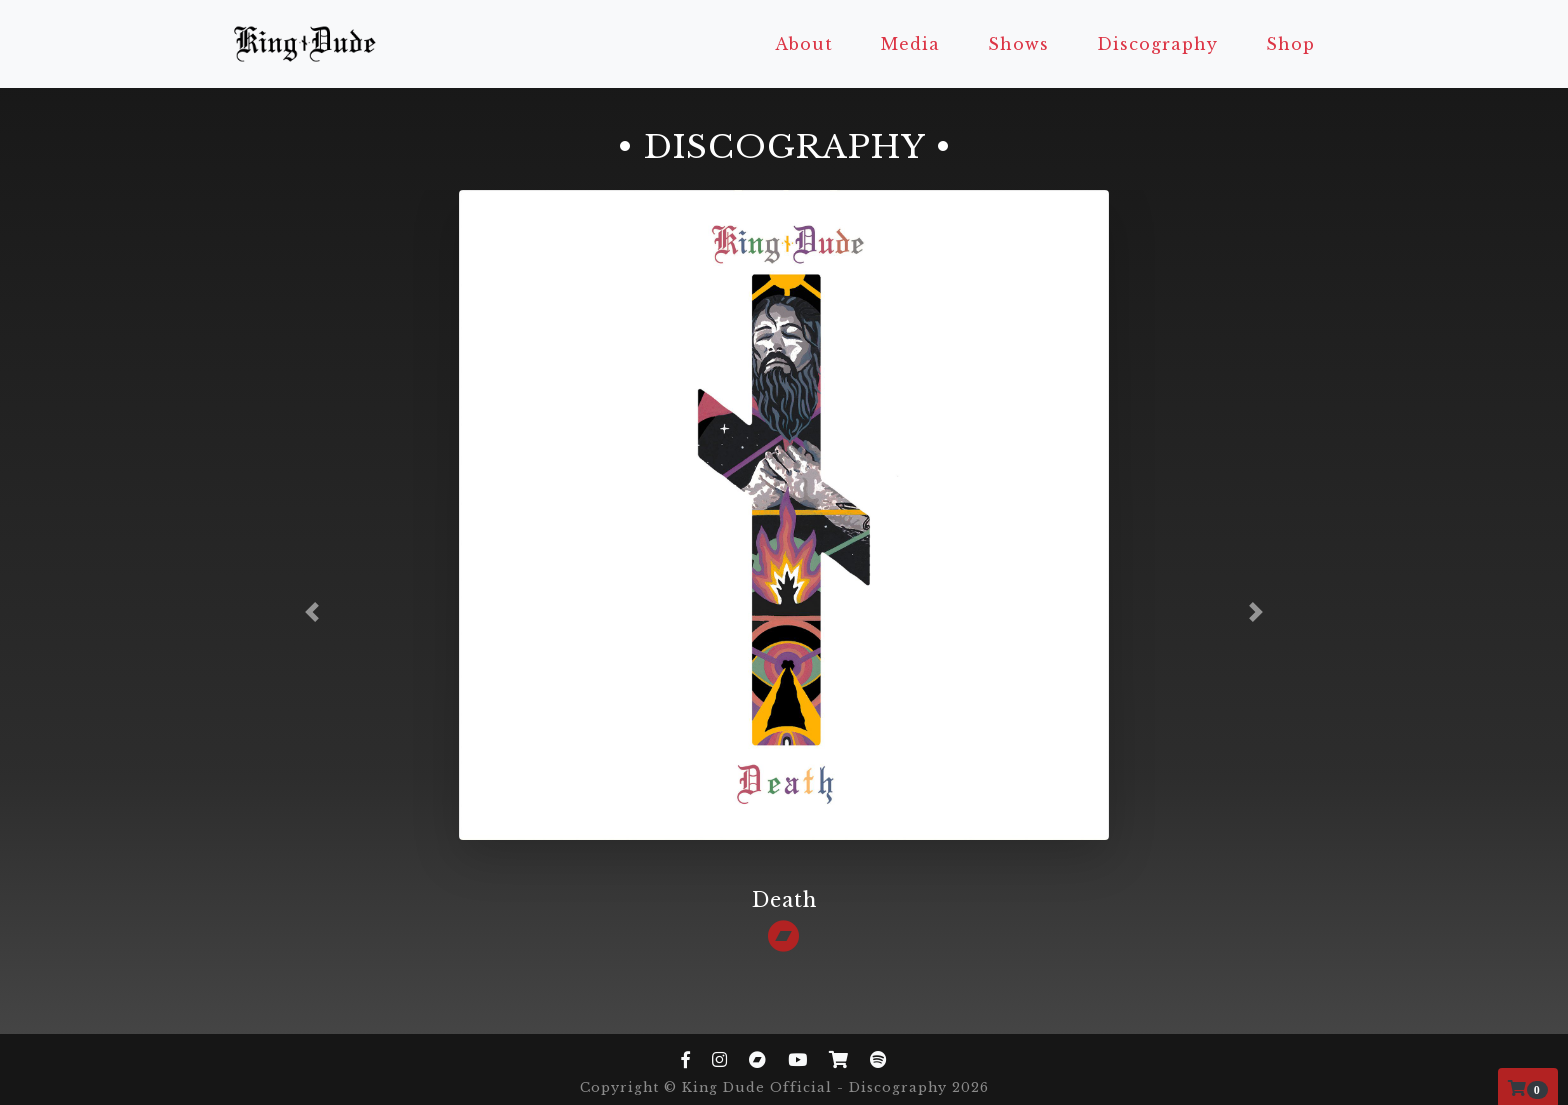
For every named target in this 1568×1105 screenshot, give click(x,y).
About (804, 44)
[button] (312, 612)
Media (910, 44)
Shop (1290, 44)
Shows (1018, 44)
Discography (1157, 44)
